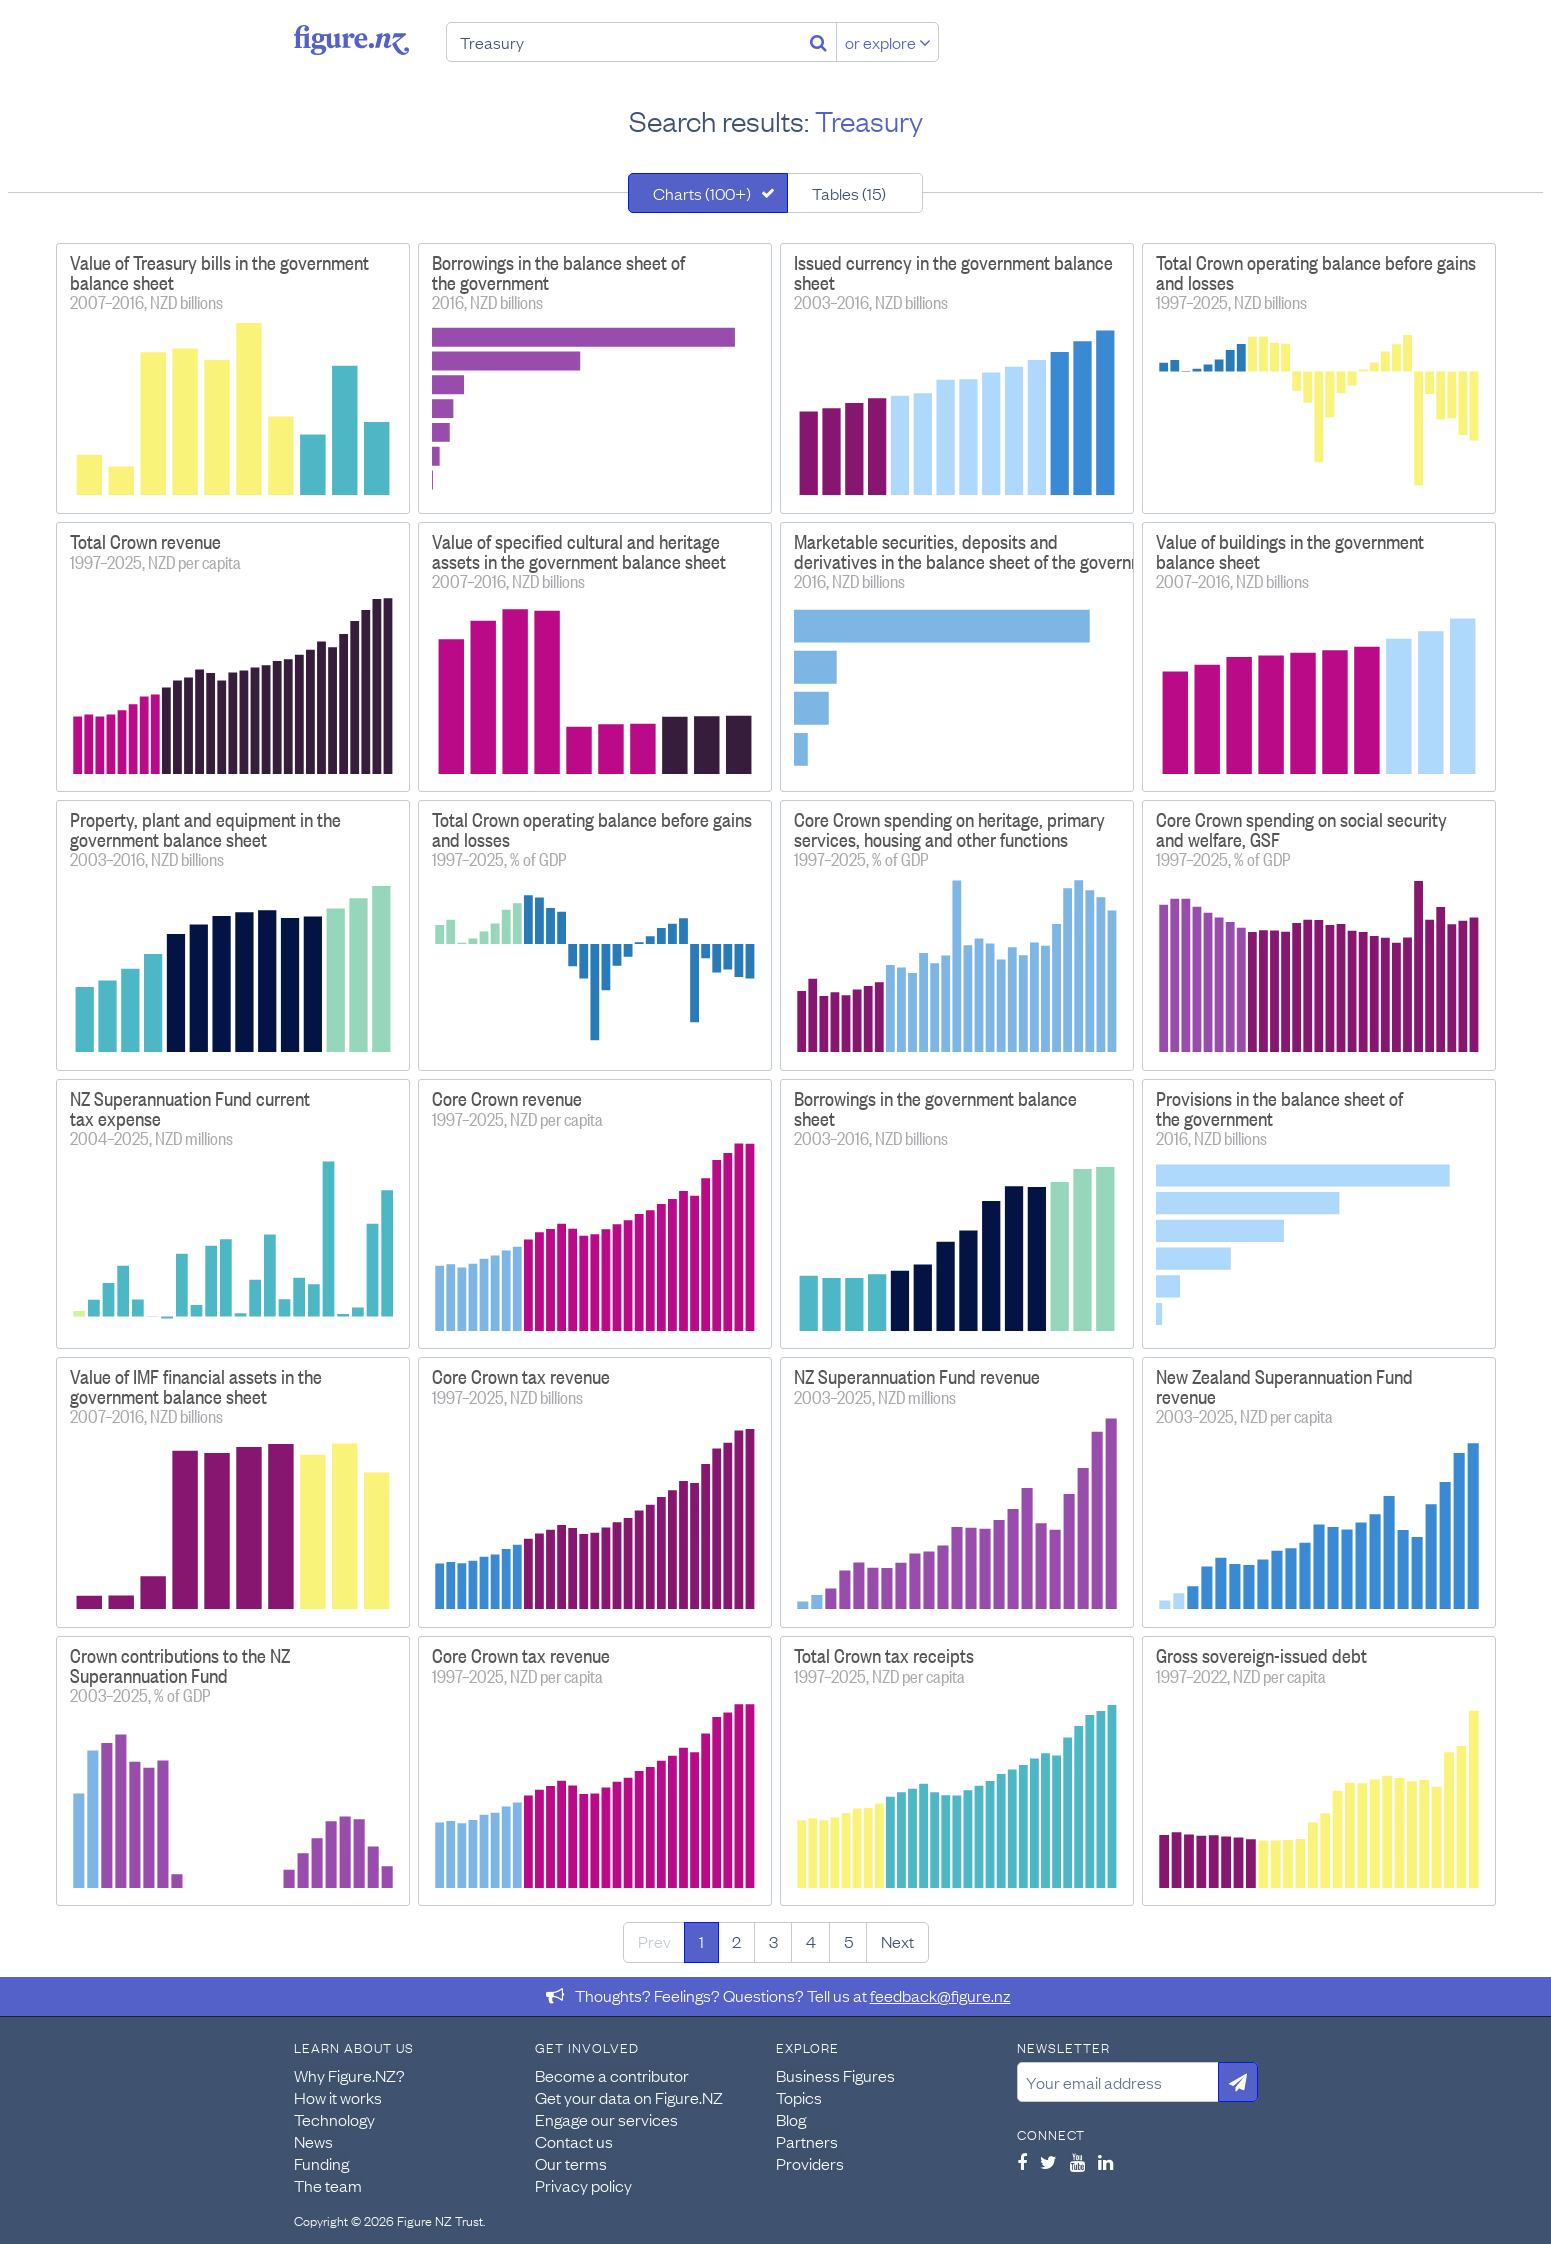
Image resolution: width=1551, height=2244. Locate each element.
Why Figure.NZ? (349, 2075)
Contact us (574, 2141)
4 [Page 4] (811, 1941)
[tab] (708, 193)
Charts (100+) (702, 193)
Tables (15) (849, 193)
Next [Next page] (897, 1941)
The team (328, 2185)
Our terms (571, 2163)
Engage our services (606, 2119)
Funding (321, 2163)
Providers (810, 2163)
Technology (334, 2119)
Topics (799, 2097)
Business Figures (835, 2075)
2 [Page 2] (736, 1941)
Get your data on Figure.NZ (629, 2097)
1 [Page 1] (701, 1941)
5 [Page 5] (848, 1941)
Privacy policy (583, 2185)
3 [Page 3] (773, 1941)
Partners (807, 2141)
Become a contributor (612, 2075)
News (313, 2141)
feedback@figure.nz (940, 1995)
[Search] (818, 42)
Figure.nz (351, 40)
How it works (338, 2097)
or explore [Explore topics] (888, 42)
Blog (791, 2119)
